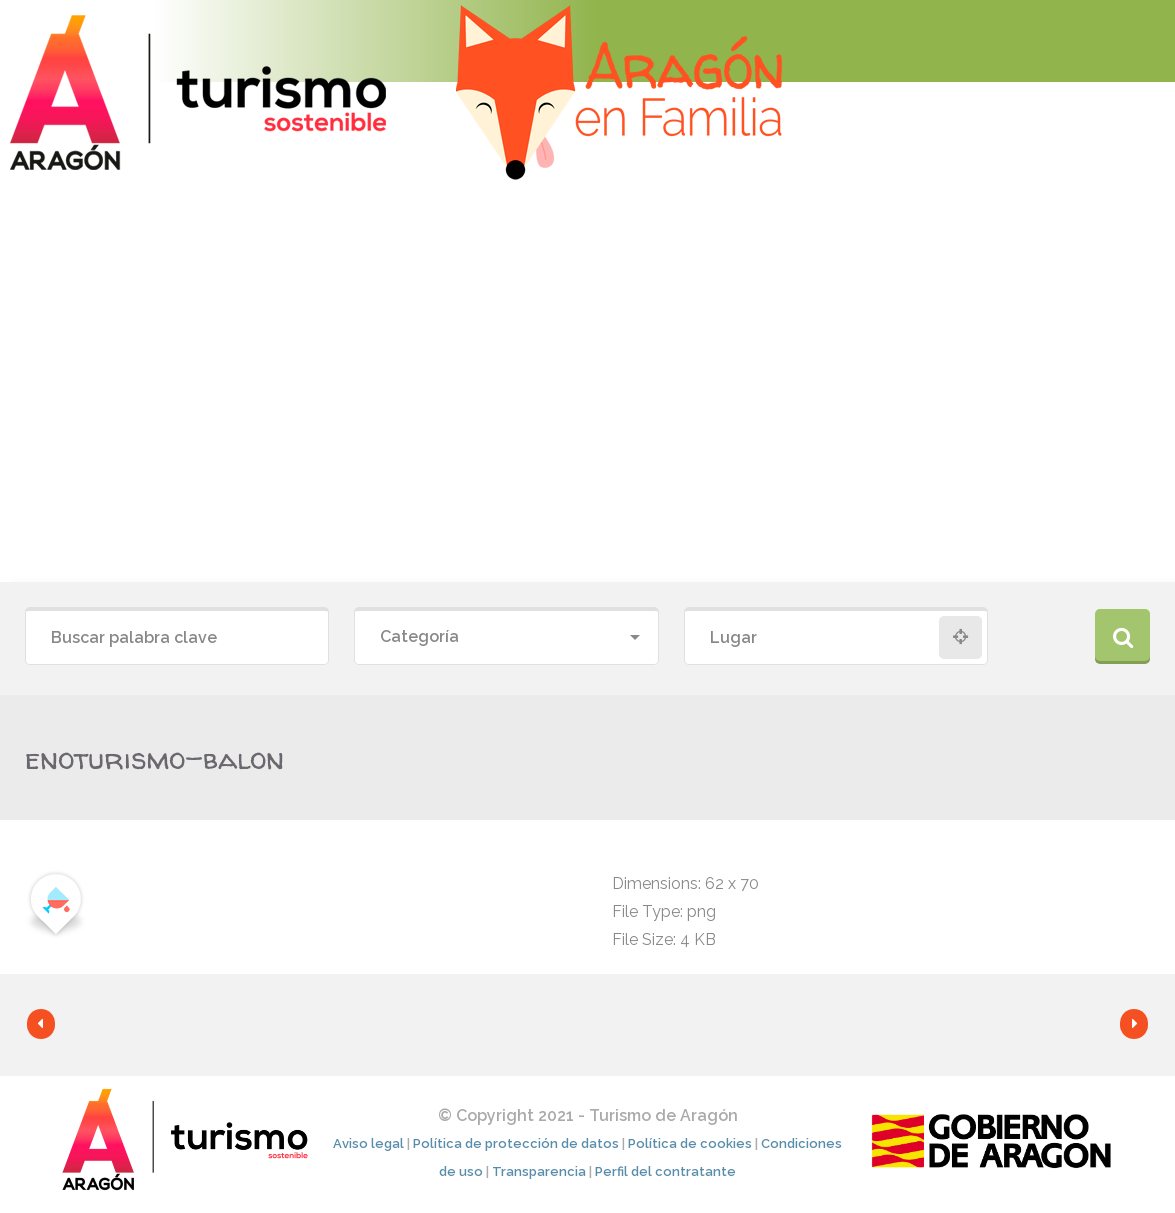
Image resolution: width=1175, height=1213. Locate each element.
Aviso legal (368, 1143)
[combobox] (506, 637)
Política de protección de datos (516, 1143)
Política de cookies (690, 1143)
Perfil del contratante (665, 1171)
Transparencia (539, 1171)
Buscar (1122, 636)
